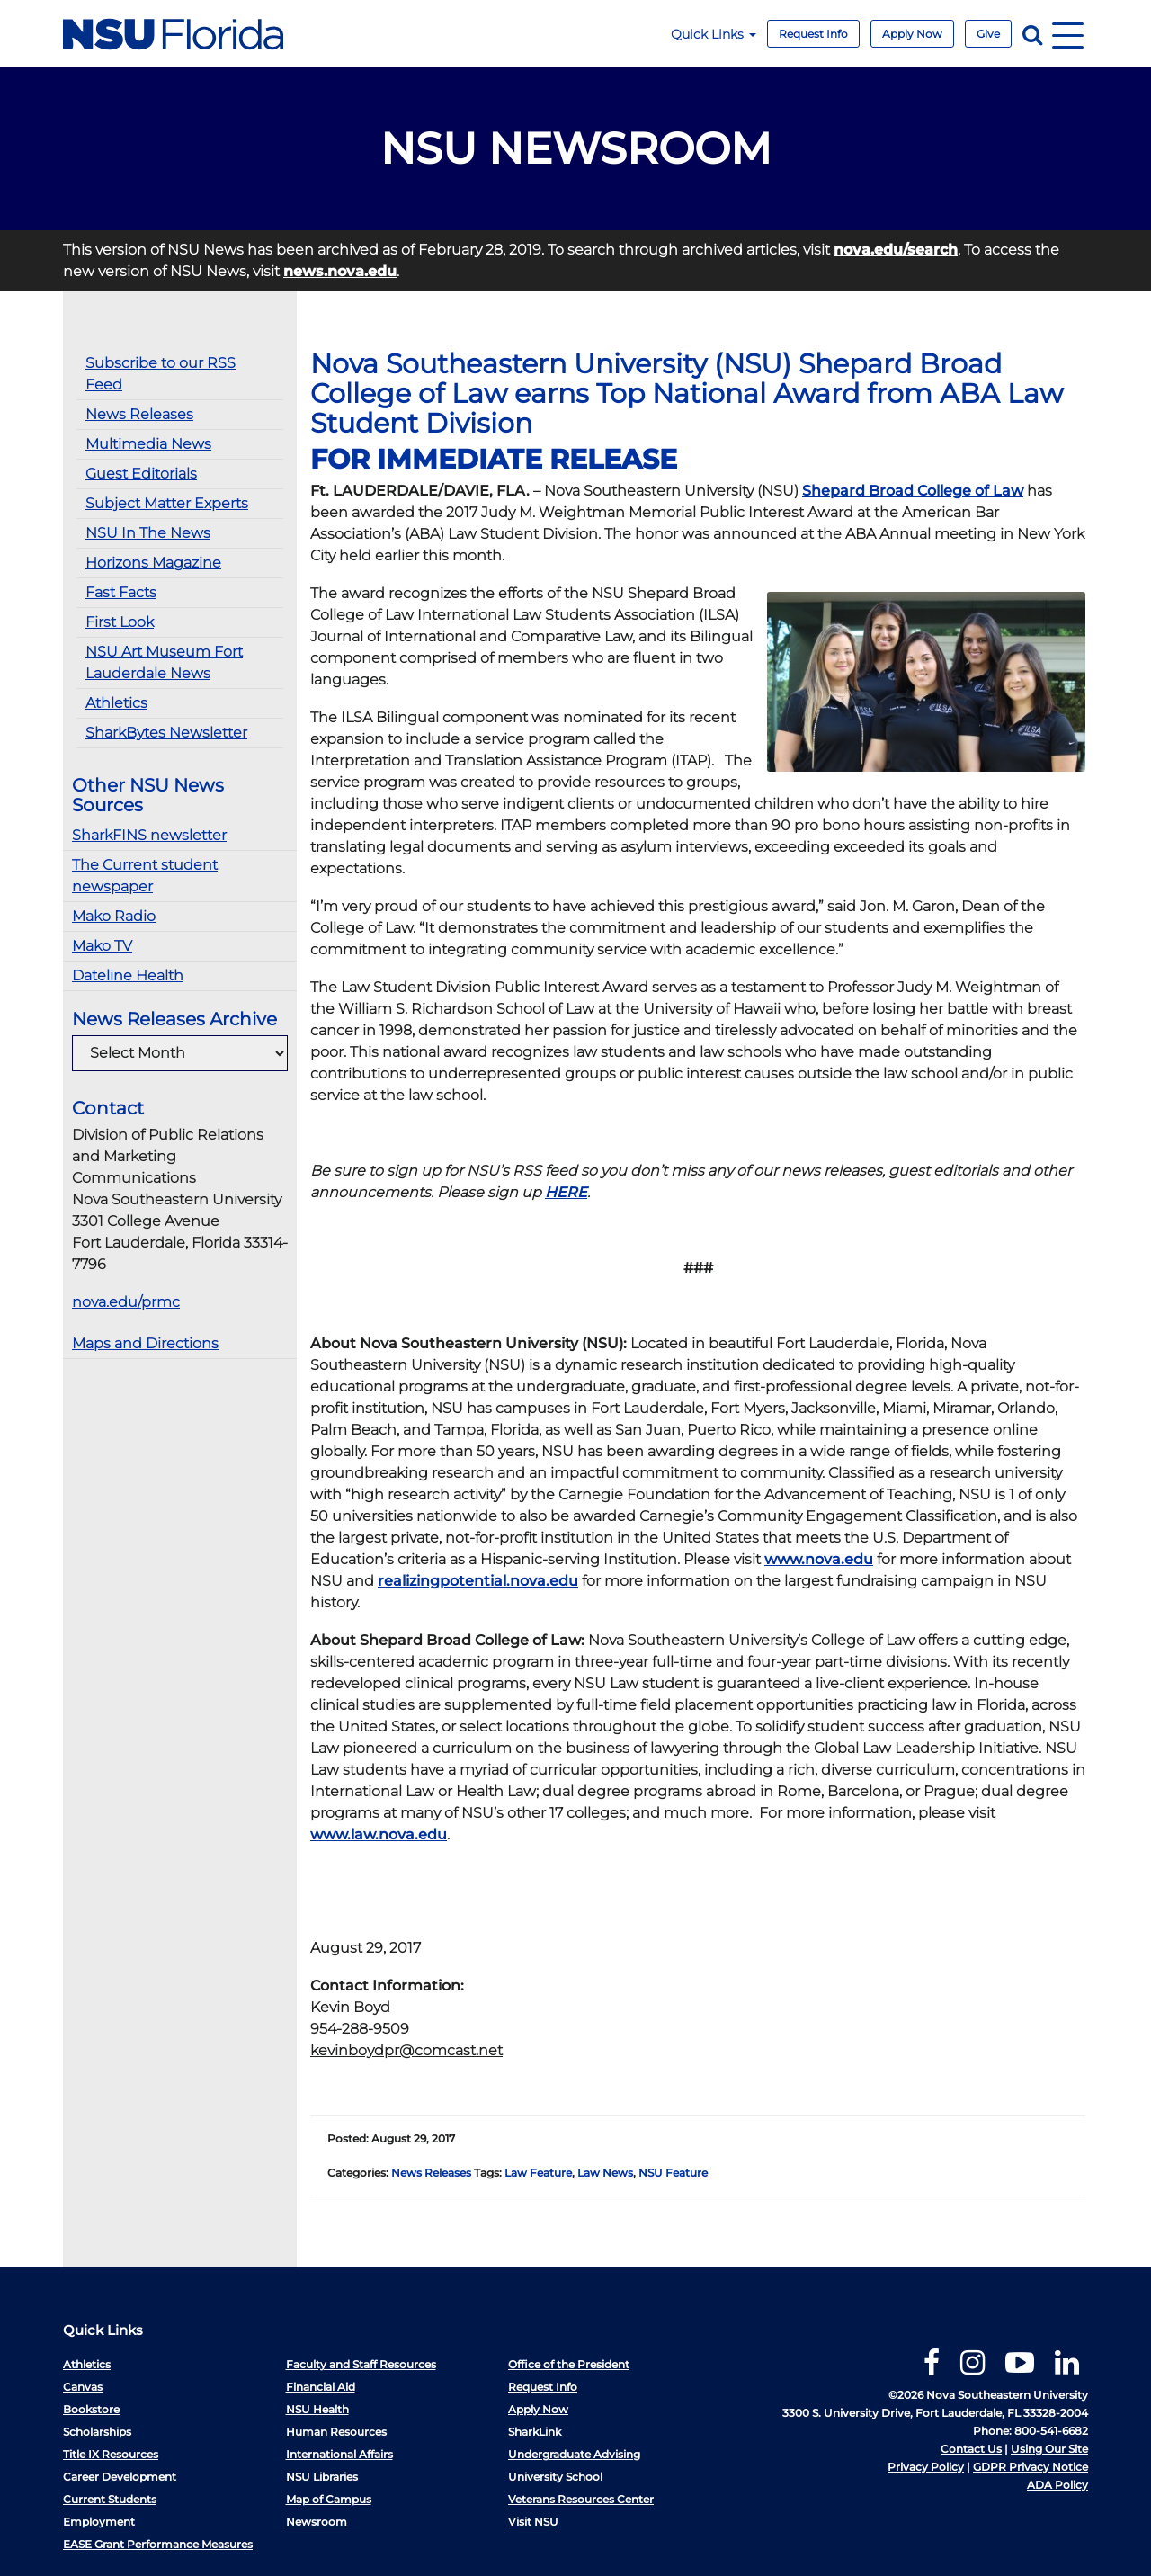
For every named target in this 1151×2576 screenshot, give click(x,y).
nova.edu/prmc (126, 1301)
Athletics (116, 702)
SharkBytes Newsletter (166, 732)
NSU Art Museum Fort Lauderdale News (164, 662)
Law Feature (538, 2172)
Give (988, 33)
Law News (605, 2172)
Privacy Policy (926, 2466)
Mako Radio (114, 916)
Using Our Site (1049, 2448)
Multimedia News (148, 443)
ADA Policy (1057, 2484)
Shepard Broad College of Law (912, 490)
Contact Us (971, 2448)
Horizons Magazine (153, 562)
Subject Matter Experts (166, 503)
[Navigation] (1068, 33)
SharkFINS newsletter (149, 835)
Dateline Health (127, 975)
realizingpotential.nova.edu (478, 1580)
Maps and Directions (145, 1343)
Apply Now (912, 33)
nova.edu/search (896, 249)
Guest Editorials (141, 473)
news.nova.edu (340, 271)
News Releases (139, 414)
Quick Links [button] (713, 34)
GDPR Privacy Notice (1030, 2466)
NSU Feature (673, 2172)
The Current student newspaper (145, 875)
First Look (119, 622)
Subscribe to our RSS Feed (160, 373)
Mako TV (102, 945)
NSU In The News (147, 532)
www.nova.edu (818, 1559)
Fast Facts (120, 592)
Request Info (813, 33)
